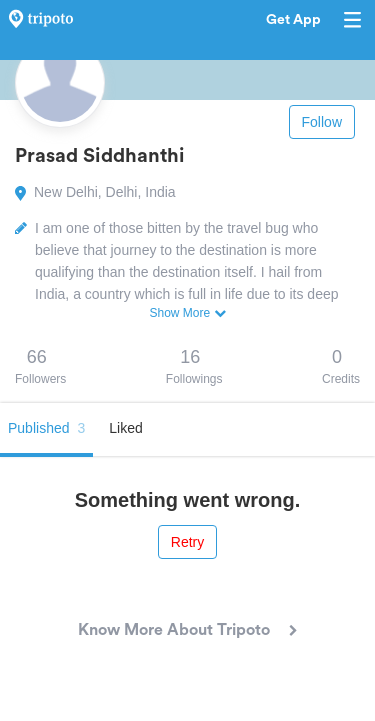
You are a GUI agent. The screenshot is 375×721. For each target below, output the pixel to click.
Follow (322, 122)
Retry (187, 542)
